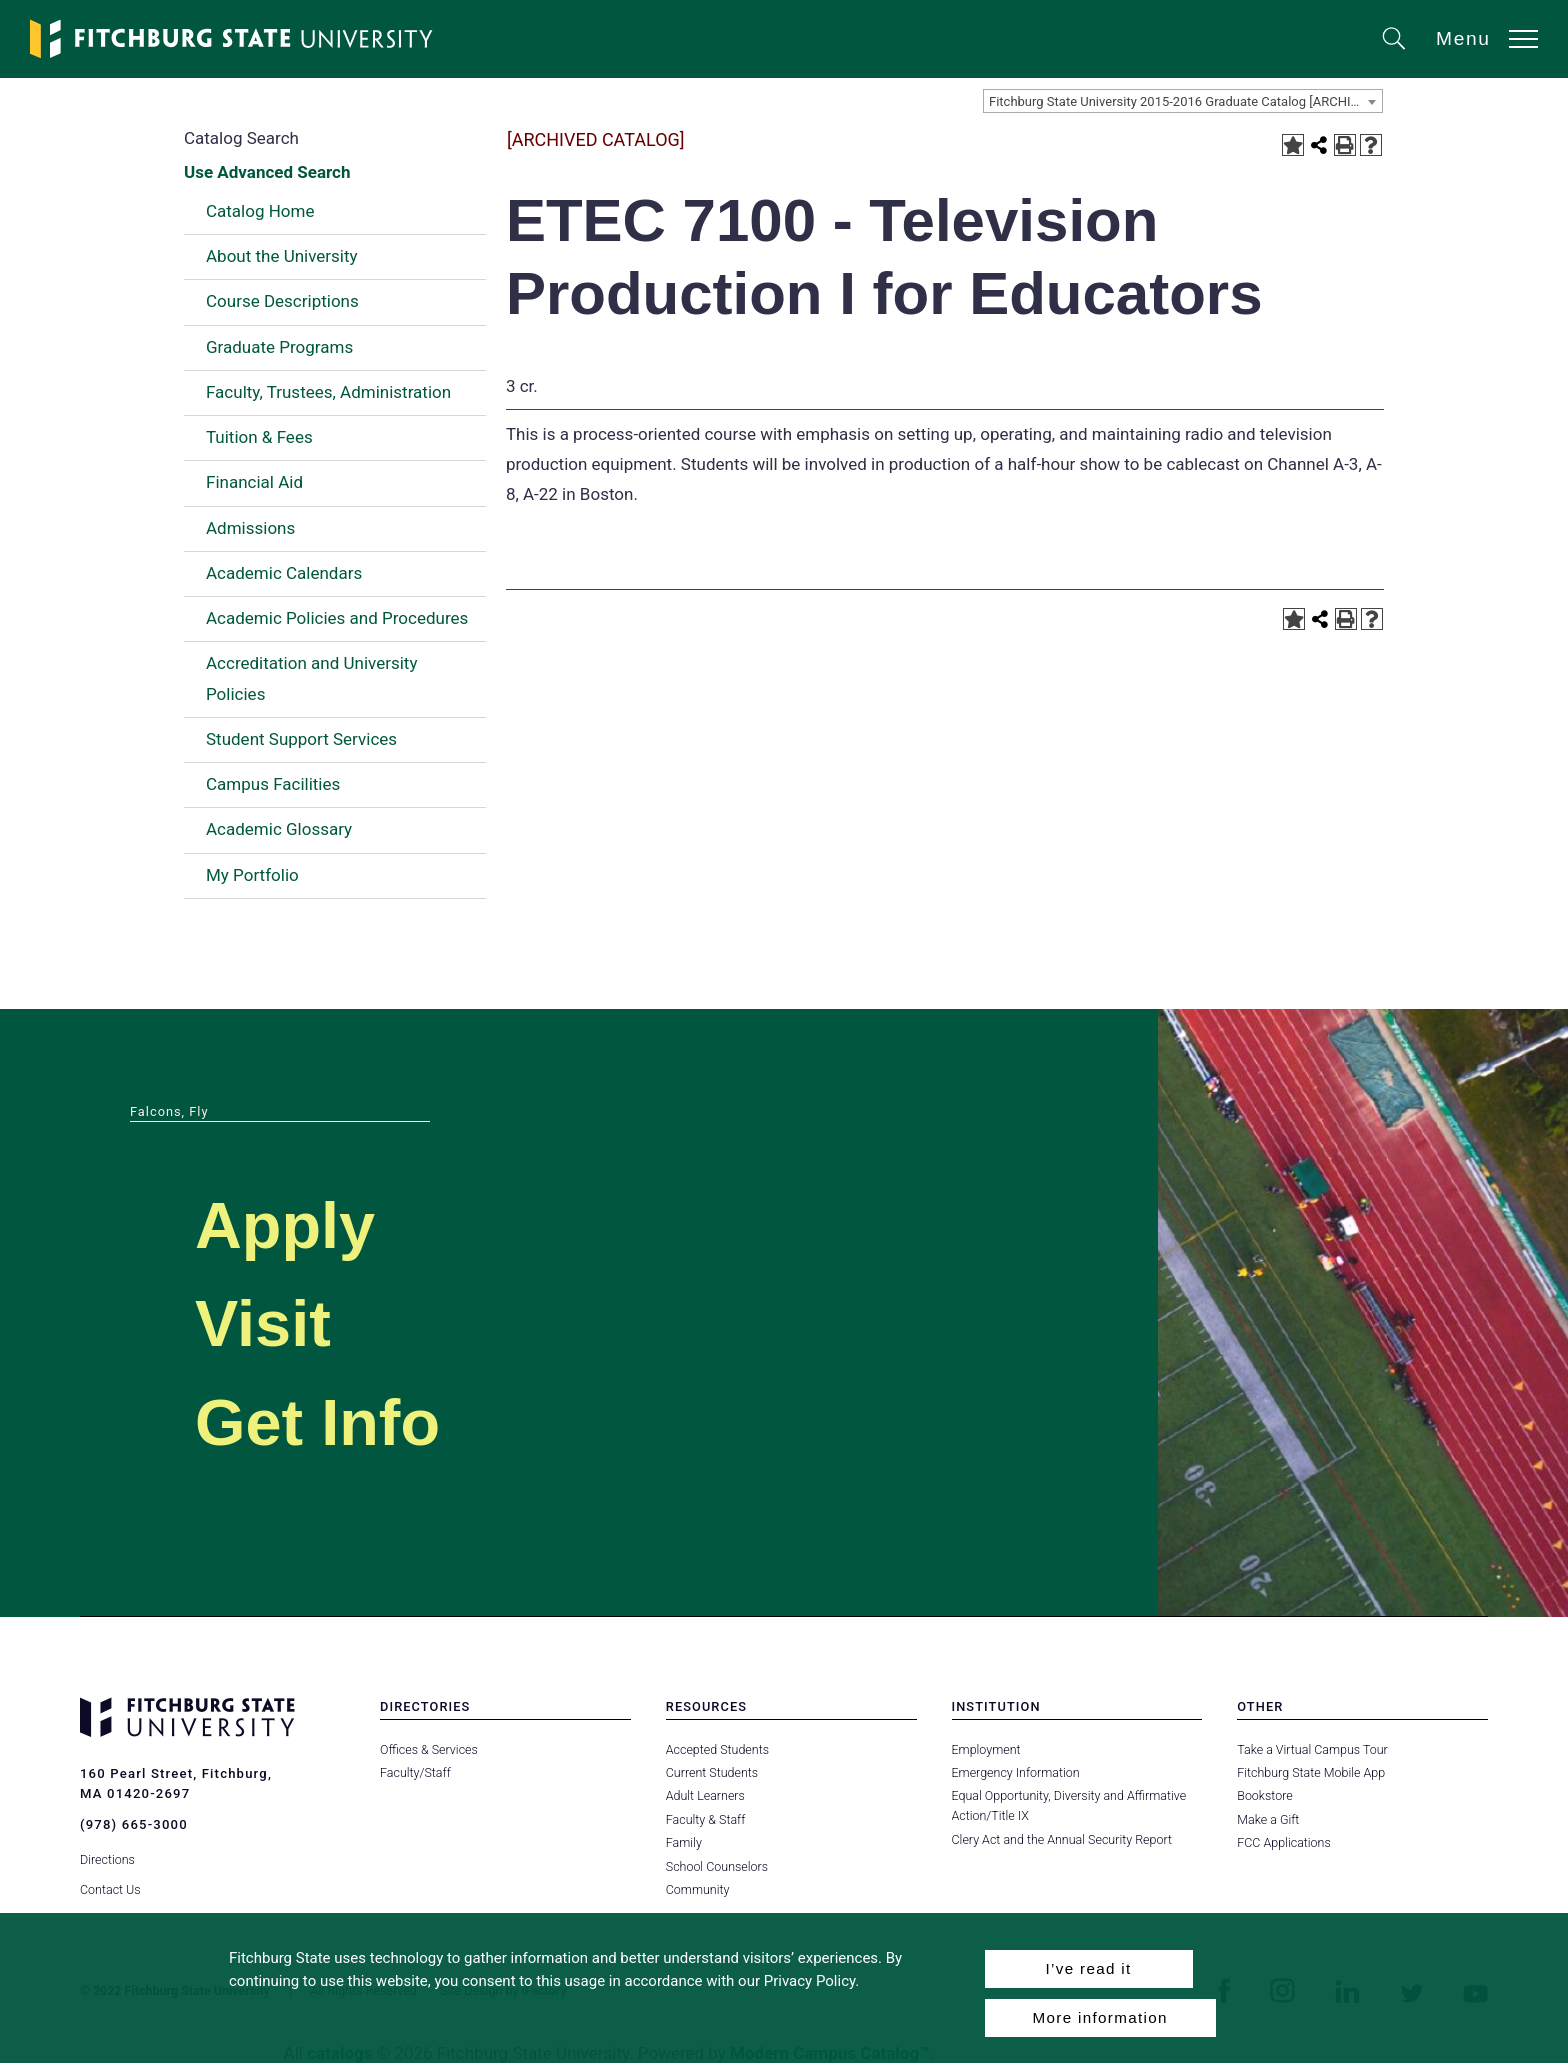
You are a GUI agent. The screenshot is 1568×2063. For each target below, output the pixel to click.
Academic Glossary (279, 829)
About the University (282, 256)
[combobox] (1183, 101)
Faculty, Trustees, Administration (328, 392)
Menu (1463, 38)
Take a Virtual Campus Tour (1312, 1749)
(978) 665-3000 (134, 1824)
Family (684, 1842)
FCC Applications (1284, 1842)
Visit (263, 1323)
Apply (286, 1225)
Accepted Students (717, 1749)
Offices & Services (429, 1749)
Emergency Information (1016, 1772)
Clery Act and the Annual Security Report (1062, 1839)
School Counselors (717, 1866)
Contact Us (110, 1889)
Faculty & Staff (706, 1819)
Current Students (712, 1772)
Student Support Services (301, 739)
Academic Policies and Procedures (337, 618)
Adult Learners (705, 1795)
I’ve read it (1088, 1968)
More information (1100, 2017)
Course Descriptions (282, 301)
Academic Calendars (284, 573)
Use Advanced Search (267, 172)
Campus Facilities (273, 784)
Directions (107, 1858)
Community (698, 1889)
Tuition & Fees (259, 437)
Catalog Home (260, 211)
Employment (986, 1749)
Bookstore (1264, 1795)
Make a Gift (1268, 1819)
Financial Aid (254, 482)
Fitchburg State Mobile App (1311, 1772)
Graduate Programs (279, 347)
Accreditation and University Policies (311, 678)
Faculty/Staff (415, 1772)
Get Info (319, 1422)
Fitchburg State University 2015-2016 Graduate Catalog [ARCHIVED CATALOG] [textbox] (1185, 101)
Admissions (250, 528)
